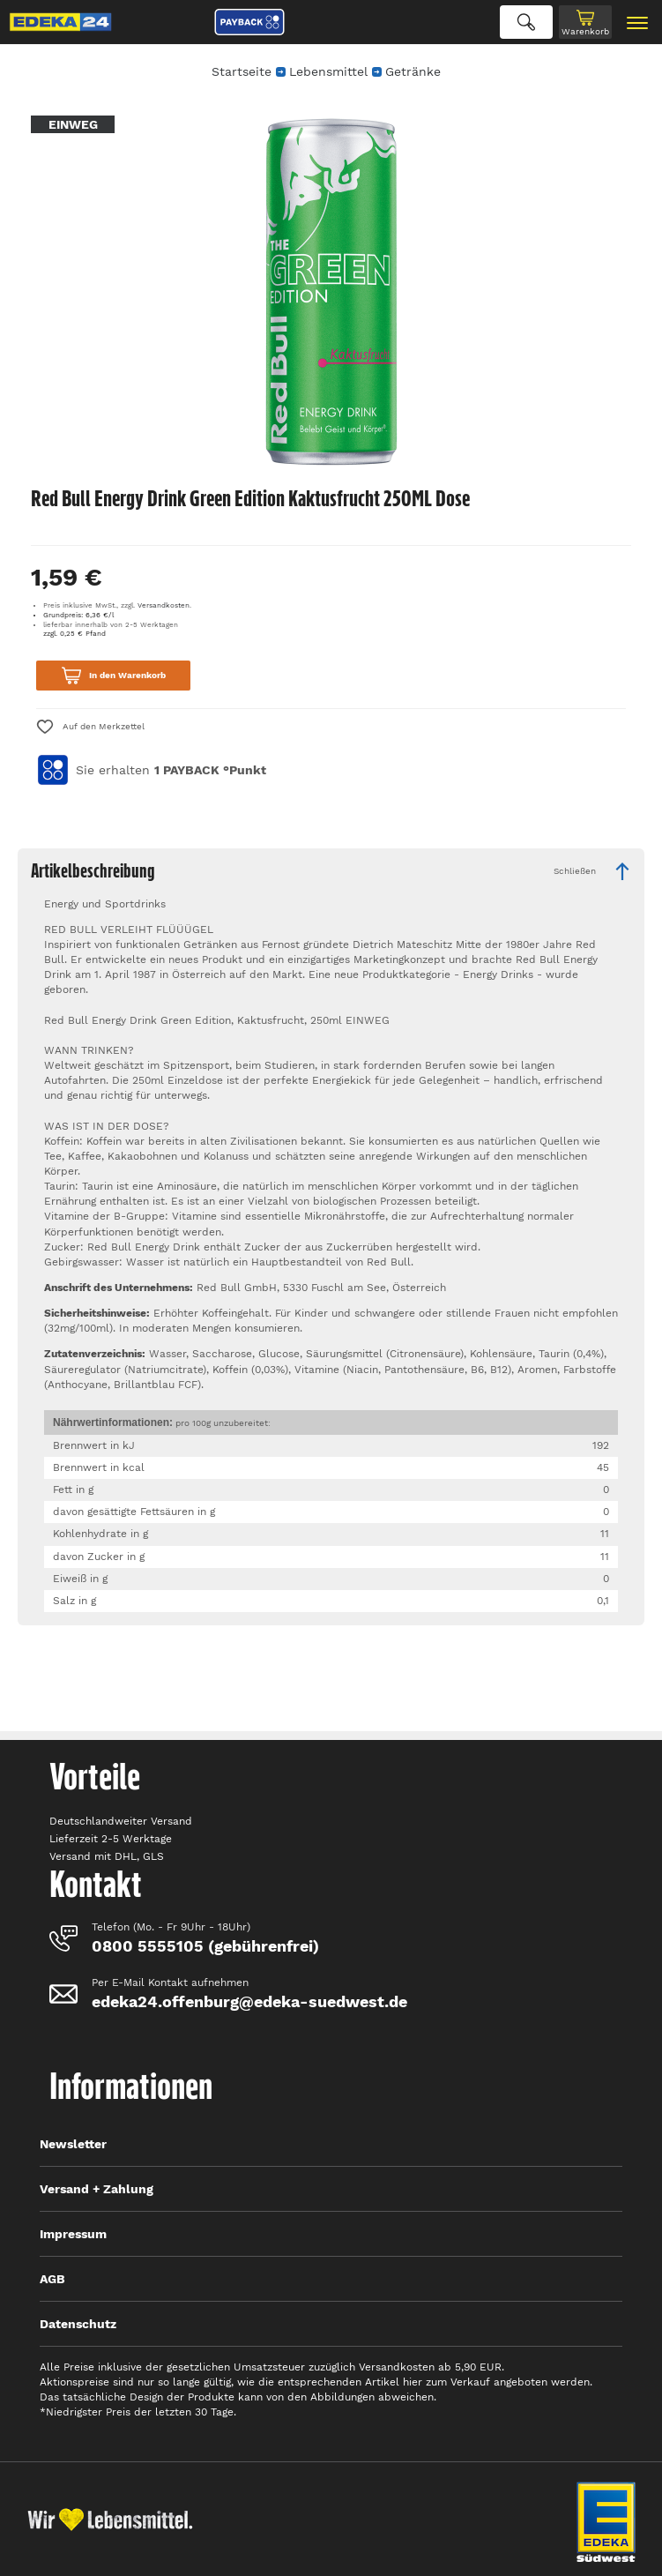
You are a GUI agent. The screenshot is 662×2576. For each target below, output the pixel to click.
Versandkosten (164, 605)
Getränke (413, 71)
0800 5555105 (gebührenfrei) (205, 1946)
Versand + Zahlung (96, 2189)
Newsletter (73, 2144)
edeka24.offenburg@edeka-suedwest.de (249, 2001)
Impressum (73, 2234)
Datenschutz (78, 2324)
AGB (52, 2279)
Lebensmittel (328, 71)
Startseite (241, 71)
